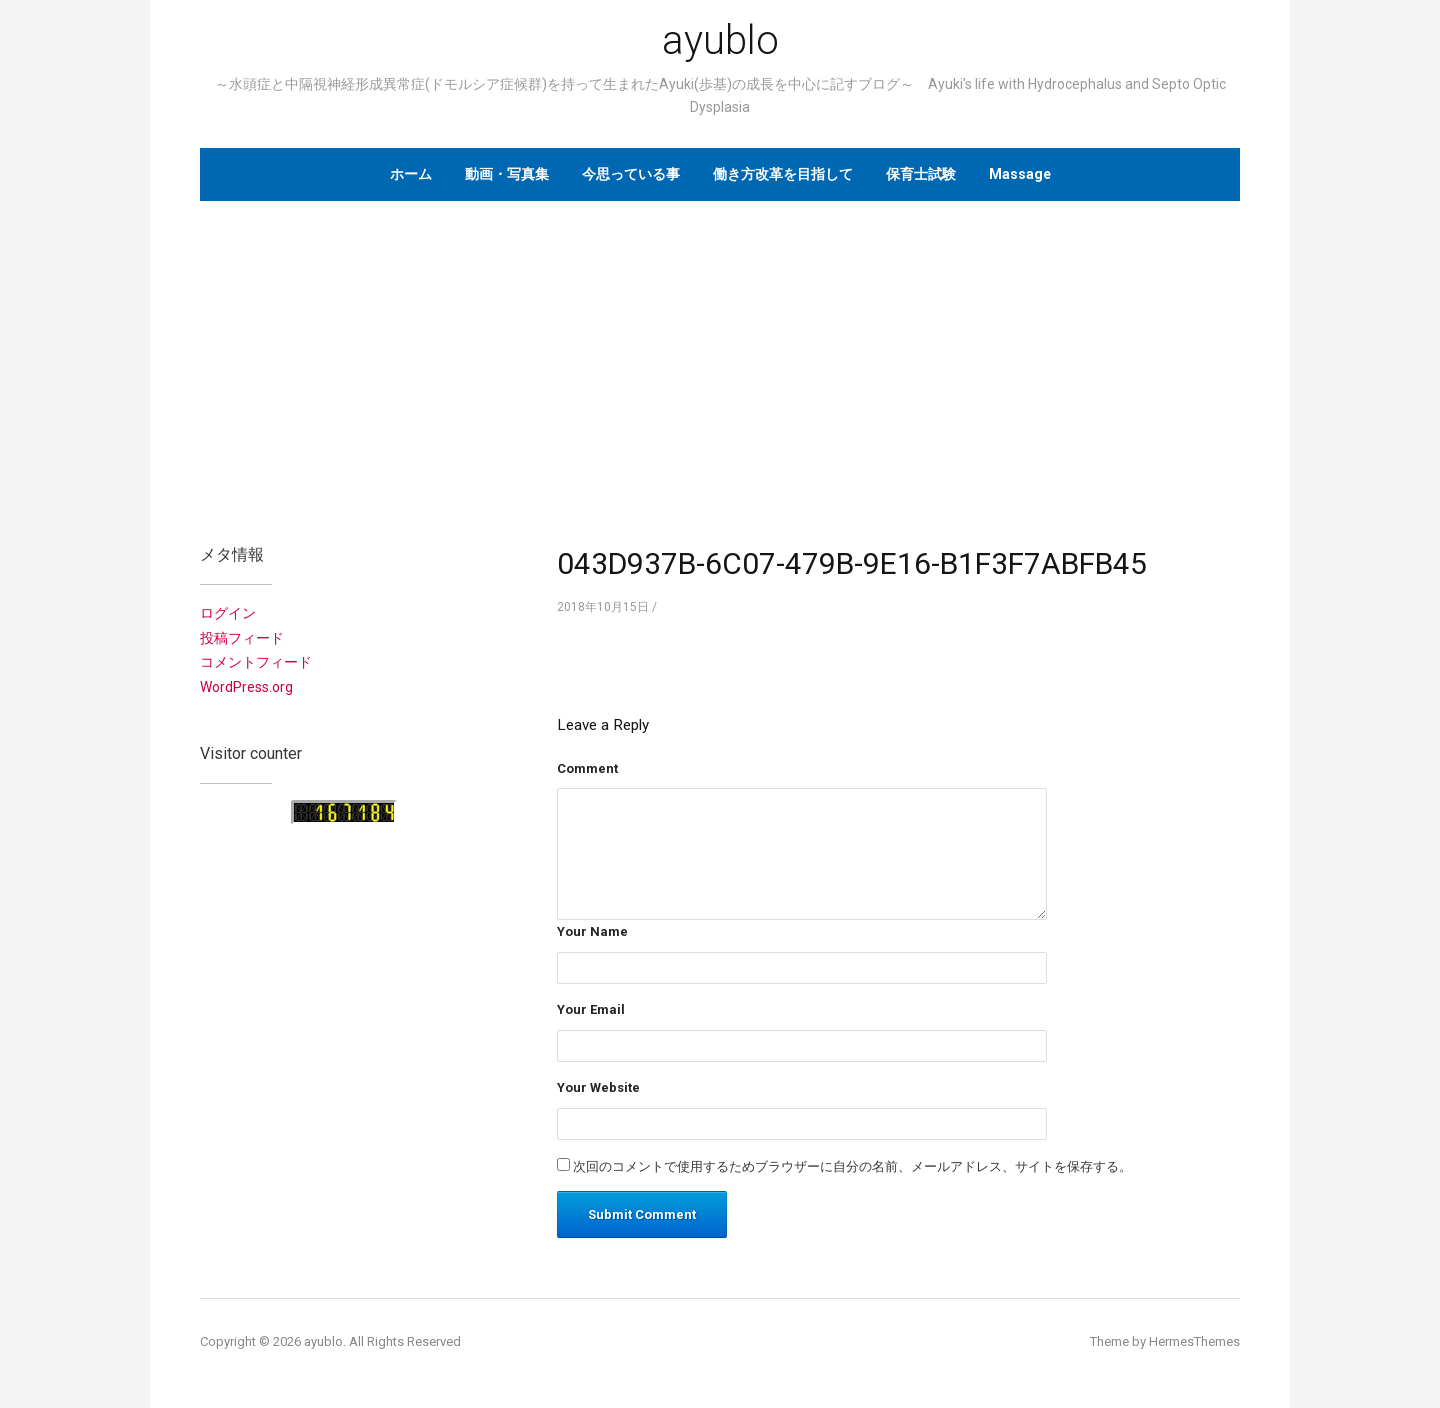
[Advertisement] (720, 361)
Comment (587, 768)
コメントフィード (256, 662)
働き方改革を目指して (783, 174)
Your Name (592, 931)
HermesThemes (1194, 1341)
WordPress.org (246, 687)
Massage (1020, 174)
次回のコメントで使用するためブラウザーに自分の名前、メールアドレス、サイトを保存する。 (852, 1166)
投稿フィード (242, 638)
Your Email (591, 1009)
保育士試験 (921, 174)
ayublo (720, 40)
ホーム (411, 174)
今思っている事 (631, 174)
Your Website (598, 1087)
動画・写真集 (507, 174)
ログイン (228, 613)
